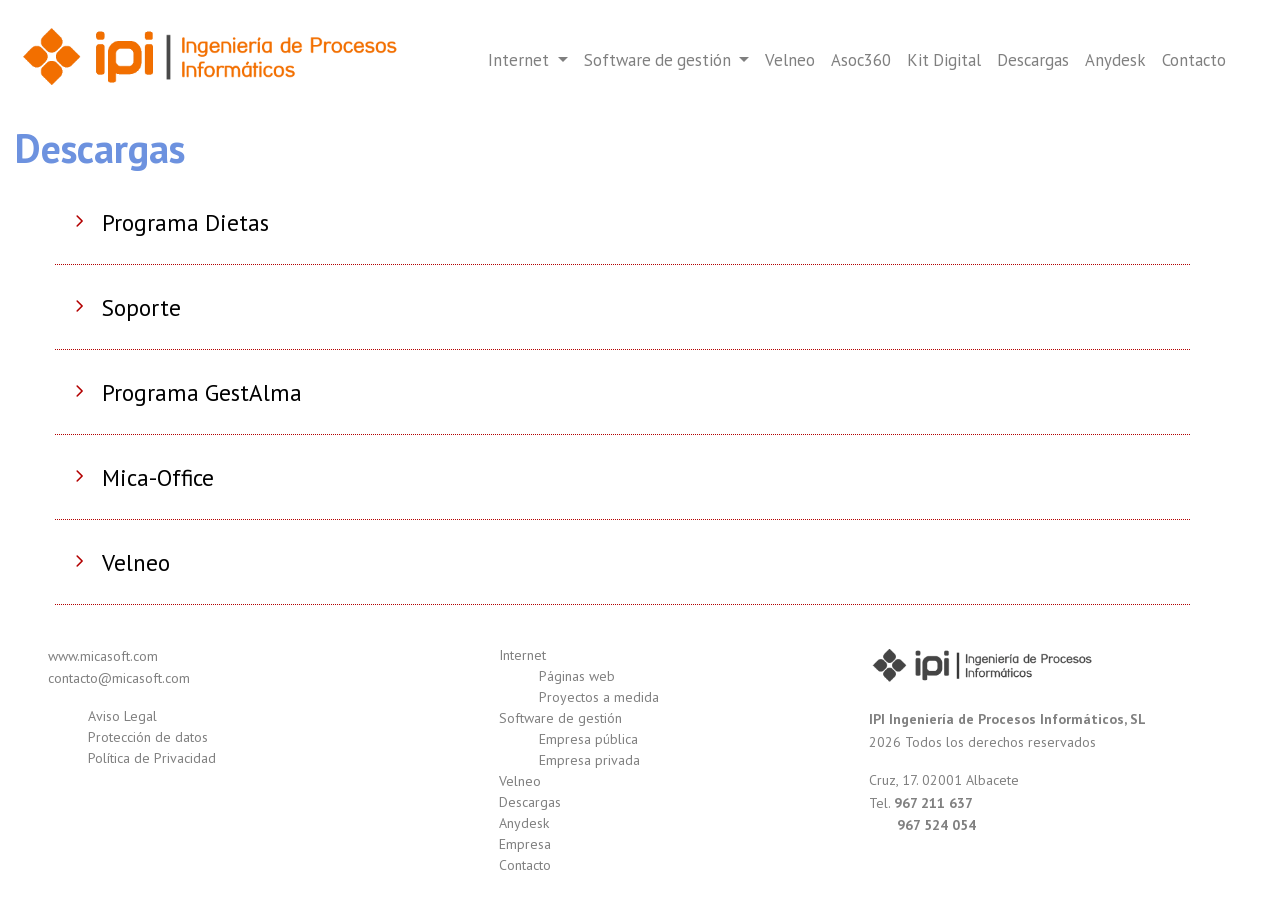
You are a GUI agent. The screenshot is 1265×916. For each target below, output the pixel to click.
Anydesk (1115, 60)
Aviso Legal (122, 716)
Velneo (790, 60)
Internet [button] (520, 60)
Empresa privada (589, 760)
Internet (522, 655)
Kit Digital (944, 60)
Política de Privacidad (152, 758)
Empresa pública (588, 739)
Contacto (1194, 60)
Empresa (525, 844)
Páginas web (577, 676)
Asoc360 (861, 60)
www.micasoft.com (103, 656)
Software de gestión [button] (659, 60)
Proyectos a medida (599, 697)
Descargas (1033, 60)
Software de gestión (560, 718)
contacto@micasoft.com (119, 678)
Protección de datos (148, 737)
